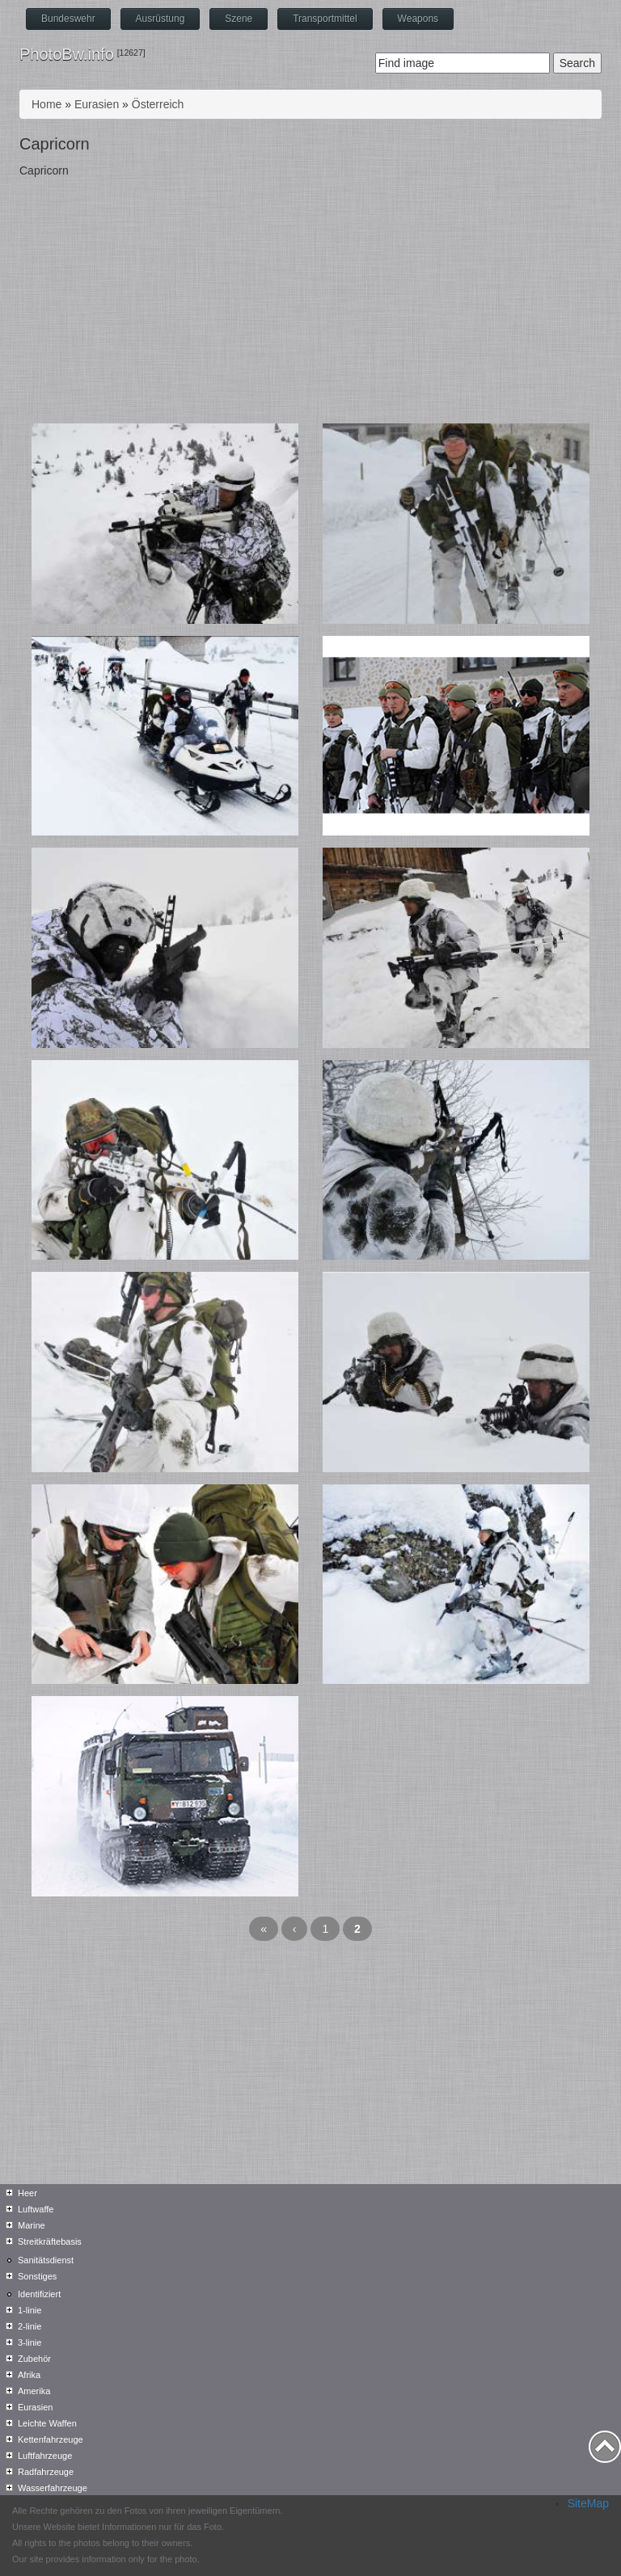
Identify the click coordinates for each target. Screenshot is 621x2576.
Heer (27, 2193)
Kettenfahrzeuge (50, 2439)
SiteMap (588, 2503)
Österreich (158, 104)
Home (46, 104)
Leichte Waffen (47, 2423)
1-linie (29, 2310)
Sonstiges (37, 2276)
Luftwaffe (35, 2209)
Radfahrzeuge (46, 2472)
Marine (31, 2225)
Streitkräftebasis (50, 2241)
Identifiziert (39, 2294)
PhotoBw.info (66, 54)
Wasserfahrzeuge (52, 2488)
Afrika (29, 2375)
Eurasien (96, 104)
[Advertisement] (310, 302)
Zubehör (34, 2358)
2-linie (29, 2326)
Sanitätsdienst (46, 2260)
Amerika (34, 2391)
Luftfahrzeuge (45, 2455)
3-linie (29, 2342)
